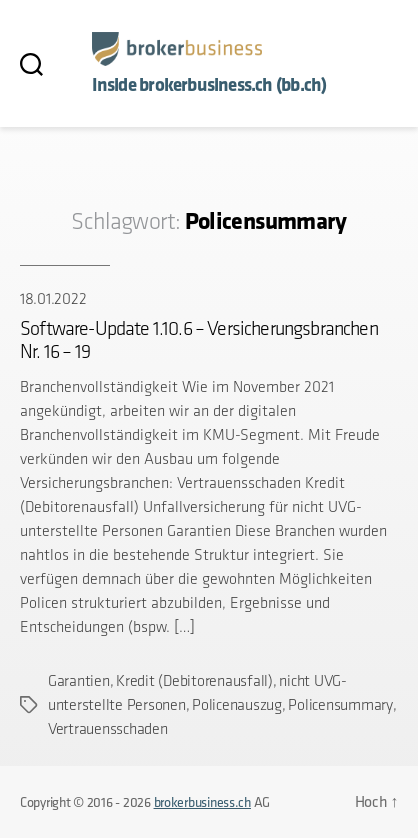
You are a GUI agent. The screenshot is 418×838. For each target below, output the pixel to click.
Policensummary (340, 704)
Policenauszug (237, 704)
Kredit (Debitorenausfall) (194, 680)
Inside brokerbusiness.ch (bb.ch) (209, 84)
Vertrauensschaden (108, 728)
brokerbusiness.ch (202, 802)
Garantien (79, 680)
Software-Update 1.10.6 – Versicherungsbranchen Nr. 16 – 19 (199, 339)
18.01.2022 (53, 298)
